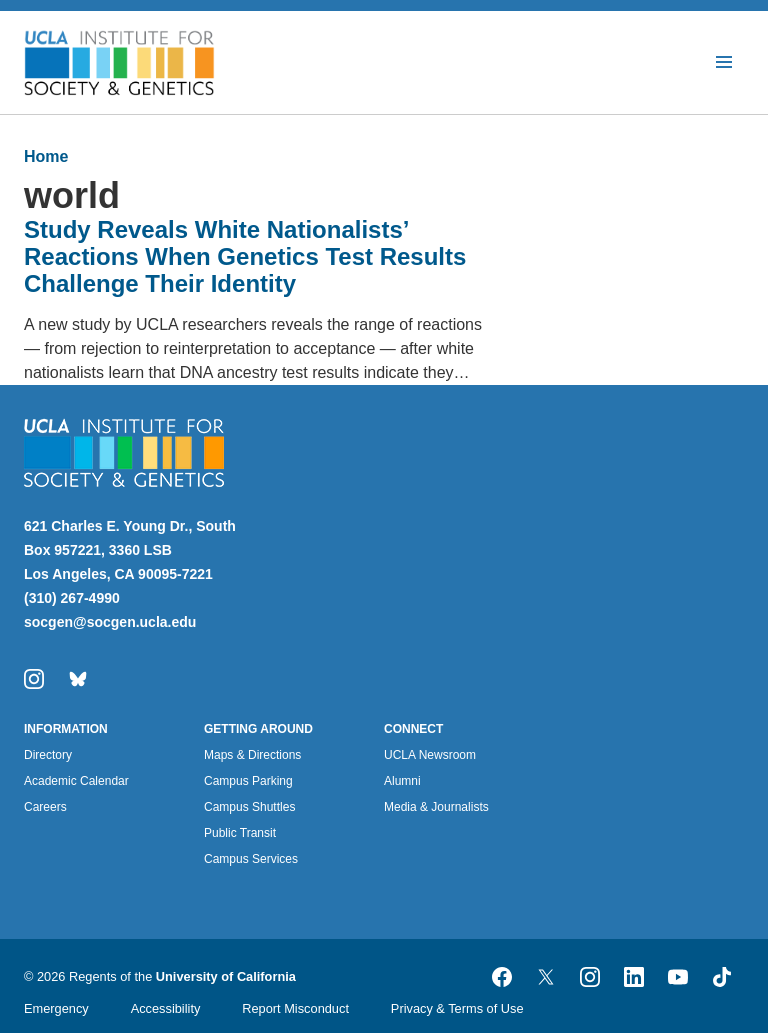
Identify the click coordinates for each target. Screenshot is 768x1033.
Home (46, 156)
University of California (226, 976)
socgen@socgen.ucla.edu (110, 622)
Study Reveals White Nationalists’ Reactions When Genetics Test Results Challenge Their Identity (245, 256)
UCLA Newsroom (430, 755)
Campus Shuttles (249, 807)
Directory (48, 755)
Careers (45, 807)
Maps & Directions (252, 755)
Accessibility (166, 1008)
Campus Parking (248, 781)
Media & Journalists (436, 807)
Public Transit (240, 833)
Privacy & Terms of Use (457, 1008)
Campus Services (251, 859)
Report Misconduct (295, 1008)
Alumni (402, 781)
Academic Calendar (76, 781)
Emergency (56, 1008)
